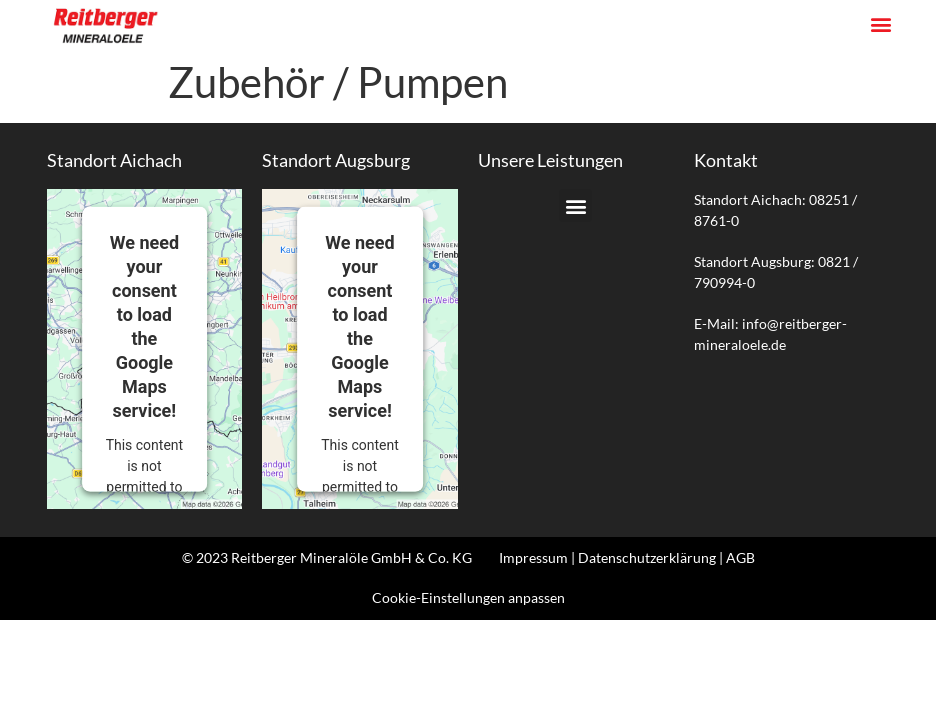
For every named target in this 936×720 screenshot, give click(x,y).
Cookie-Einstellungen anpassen (468, 597)
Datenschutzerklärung (647, 557)
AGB (740, 557)
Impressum (533, 557)
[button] (881, 24)
